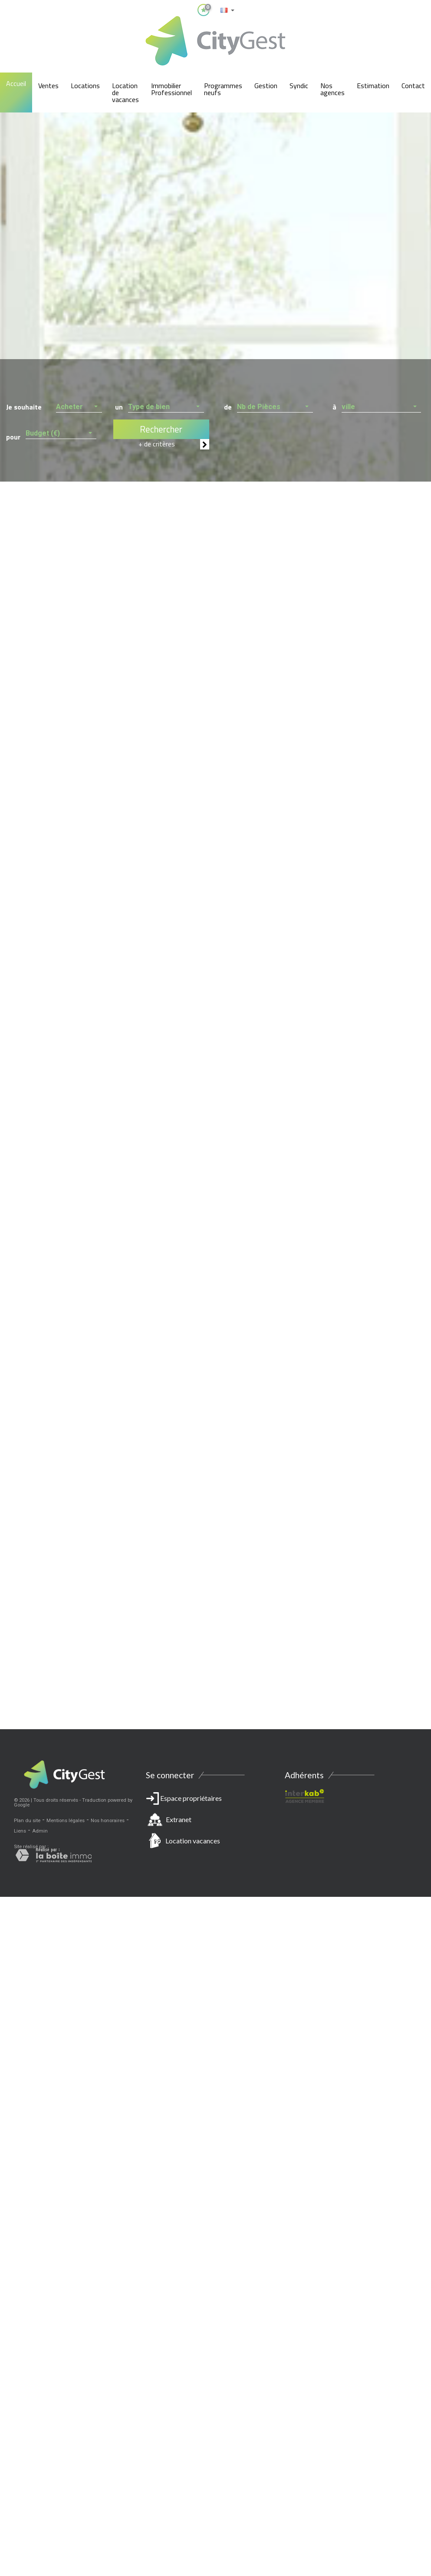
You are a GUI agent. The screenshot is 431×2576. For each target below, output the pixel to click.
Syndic (299, 85)
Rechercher (161, 429)
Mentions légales (65, 1820)
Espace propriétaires (215, 1821)
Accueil (16, 83)
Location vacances (192, 1840)
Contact (413, 85)
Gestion (265, 85)
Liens (20, 1831)
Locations (85, 85)
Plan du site (27, 1820)
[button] (79, 404)
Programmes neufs (223, 89)
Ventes (48, 85)
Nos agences (332, 89)
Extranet (178, 1819)
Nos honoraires (108, 1820)
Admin (40, 1831)
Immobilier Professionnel (171, 89)
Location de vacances (125, 92)
